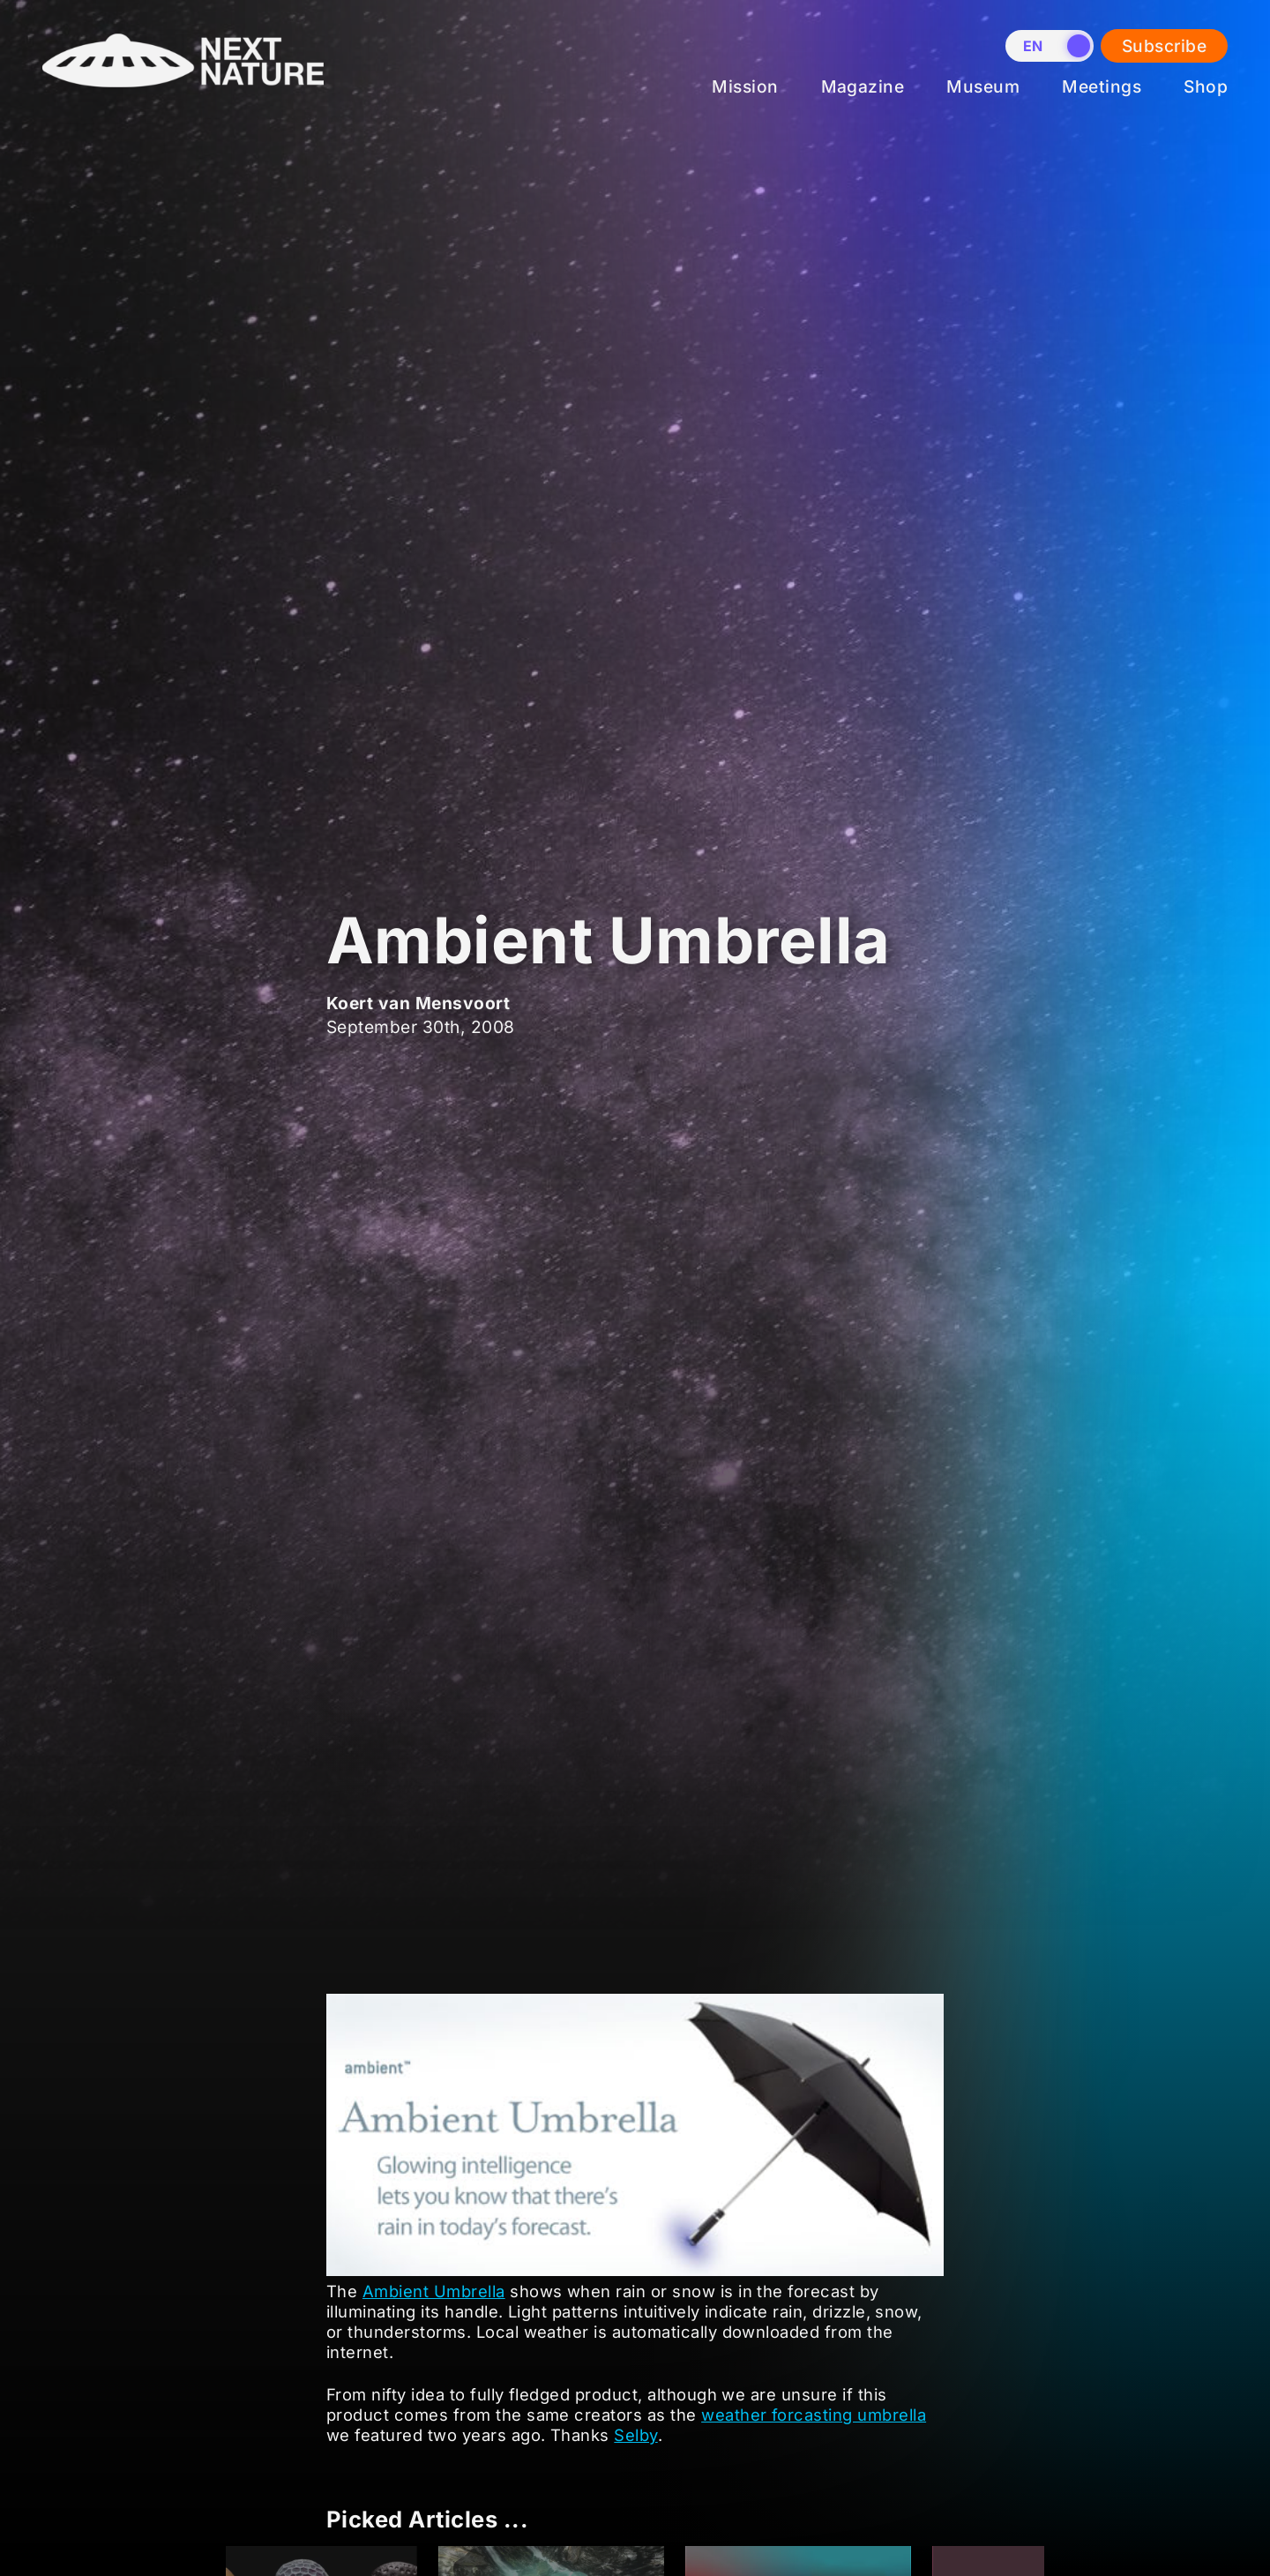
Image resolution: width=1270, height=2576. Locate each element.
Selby (635, 2435)
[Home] (183, 100)
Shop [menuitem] (1206, 86)
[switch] (1049, 46)
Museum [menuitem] (983, 86)
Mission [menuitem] (745, 86)
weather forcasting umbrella (813, 2414)
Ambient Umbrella (433, 2291)
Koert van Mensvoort (418, 1003)
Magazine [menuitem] (863, 86)
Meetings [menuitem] (1101, 86)
